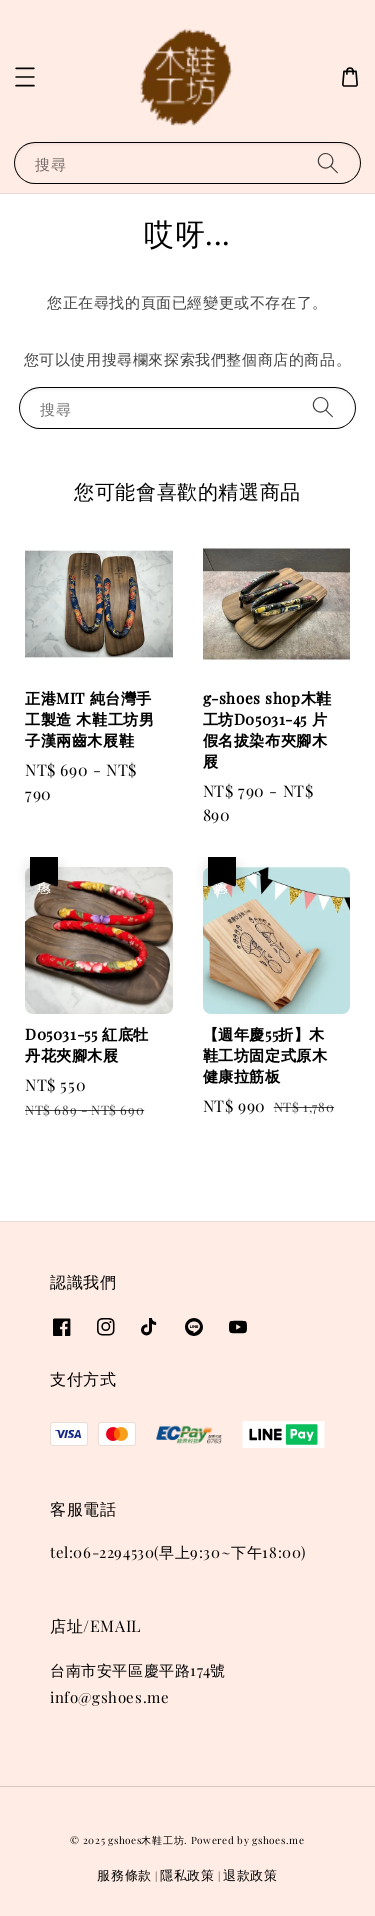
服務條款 (124, 1874)
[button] (25, 77)
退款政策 (250, 1874)
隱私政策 (187, 1874)
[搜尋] (328, 162)
